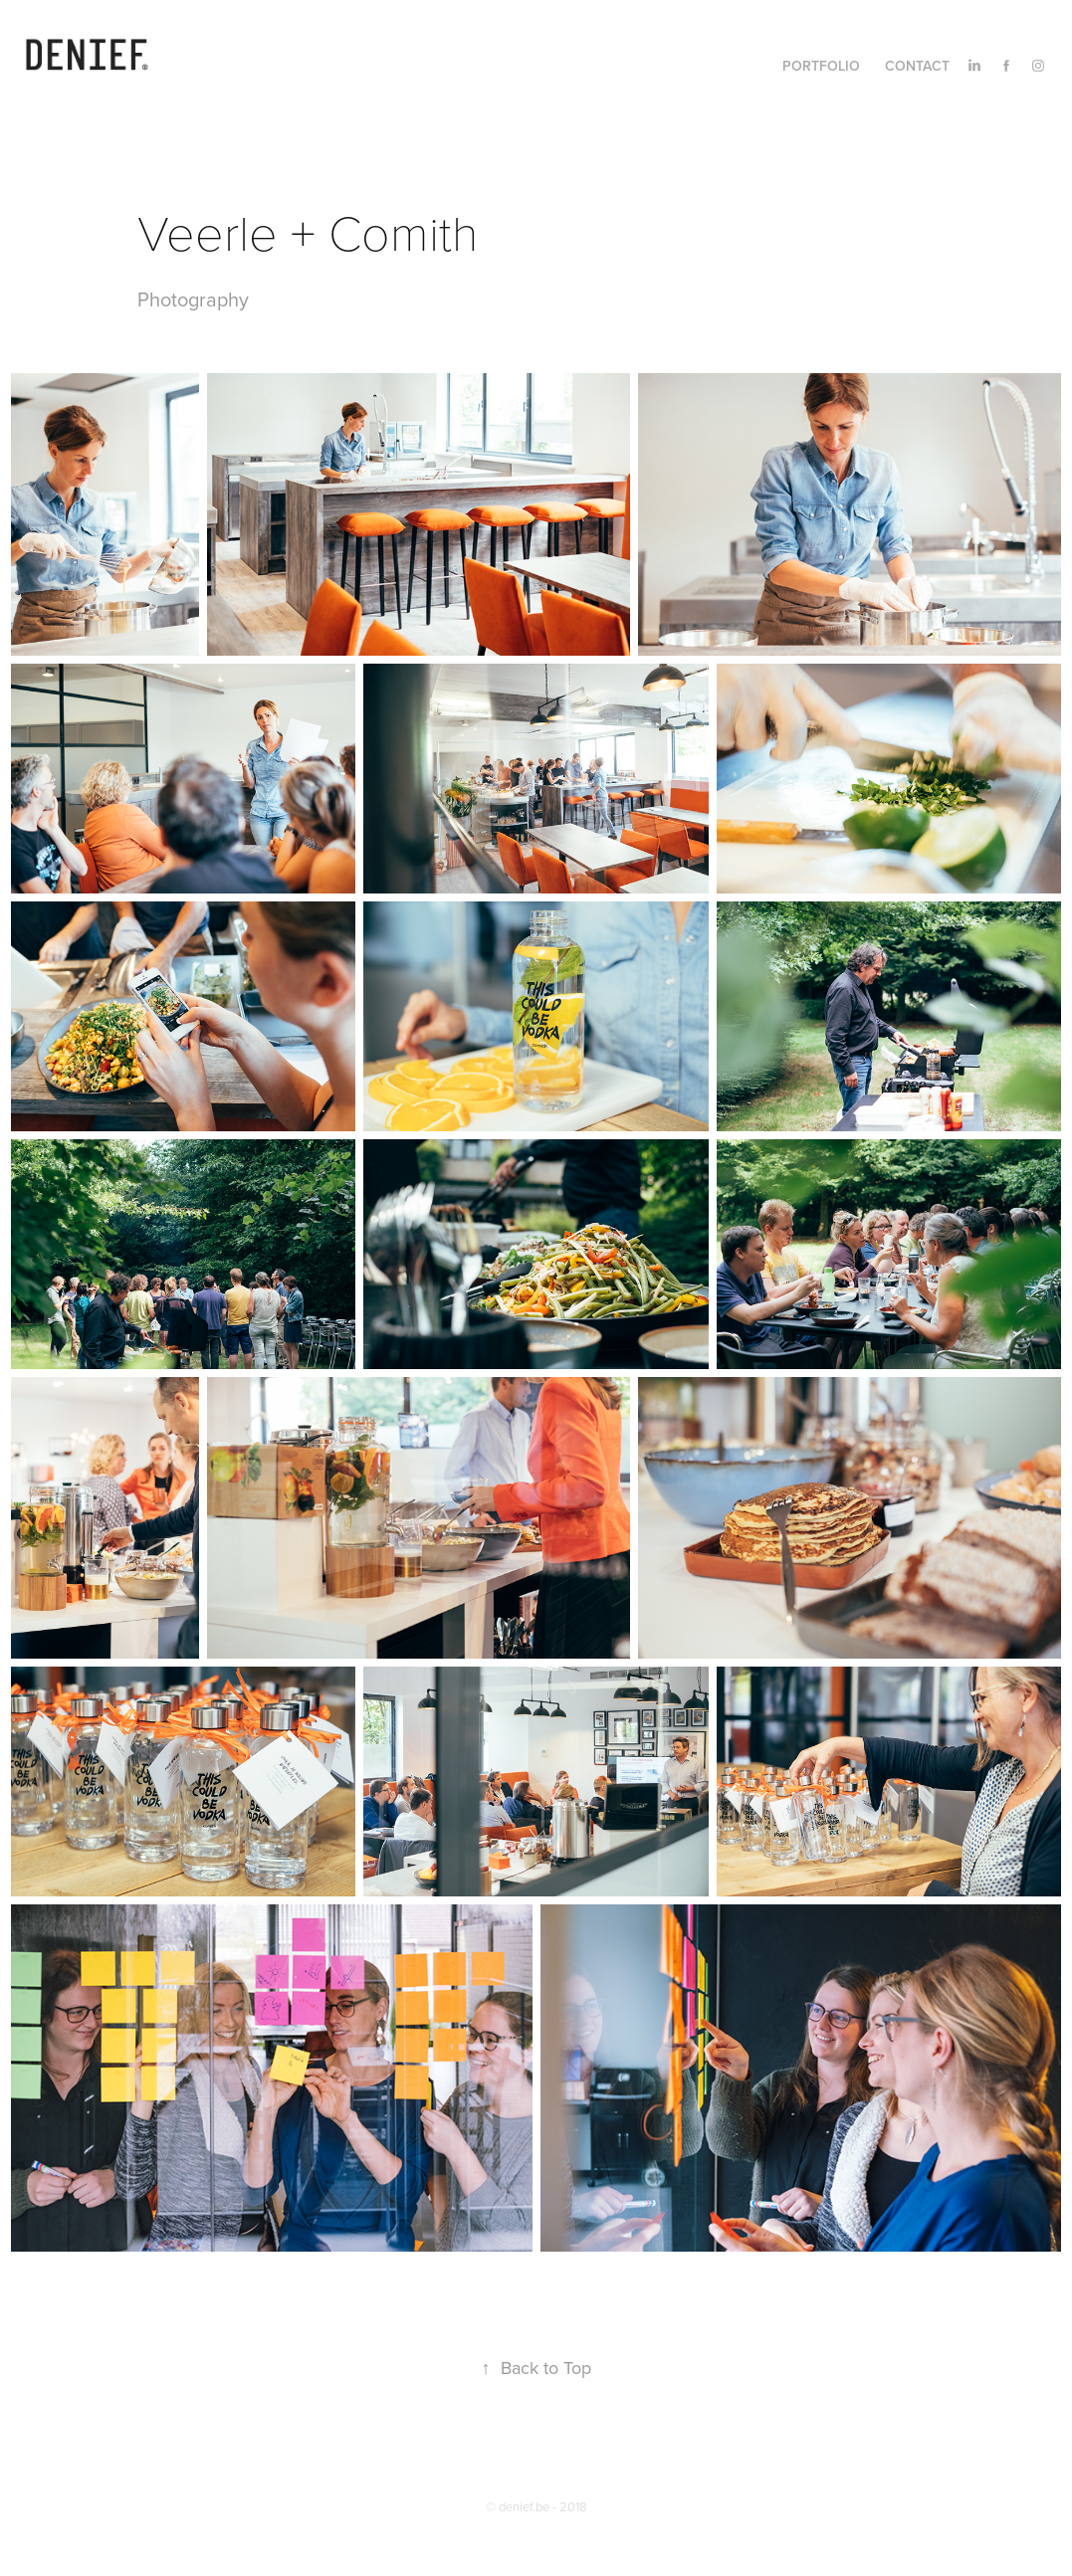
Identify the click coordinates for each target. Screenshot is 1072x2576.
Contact (917, 66)
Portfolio (821, 66)
